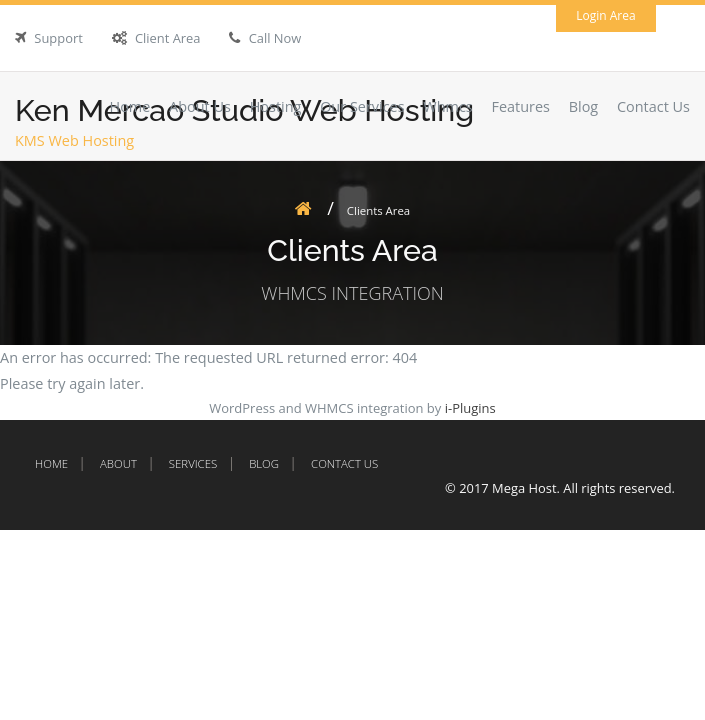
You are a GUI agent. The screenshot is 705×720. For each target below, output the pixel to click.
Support (58, 38)
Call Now (275, 38)
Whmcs (447, 106)
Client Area (168, 38)
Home (130, 106)
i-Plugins (470, 408)
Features (520, 106)
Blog (584, 106)
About (118, 463)
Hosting (276, 106)
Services (193, 463)
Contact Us (653, 106)
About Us (200, 106)
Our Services (362, 106)
